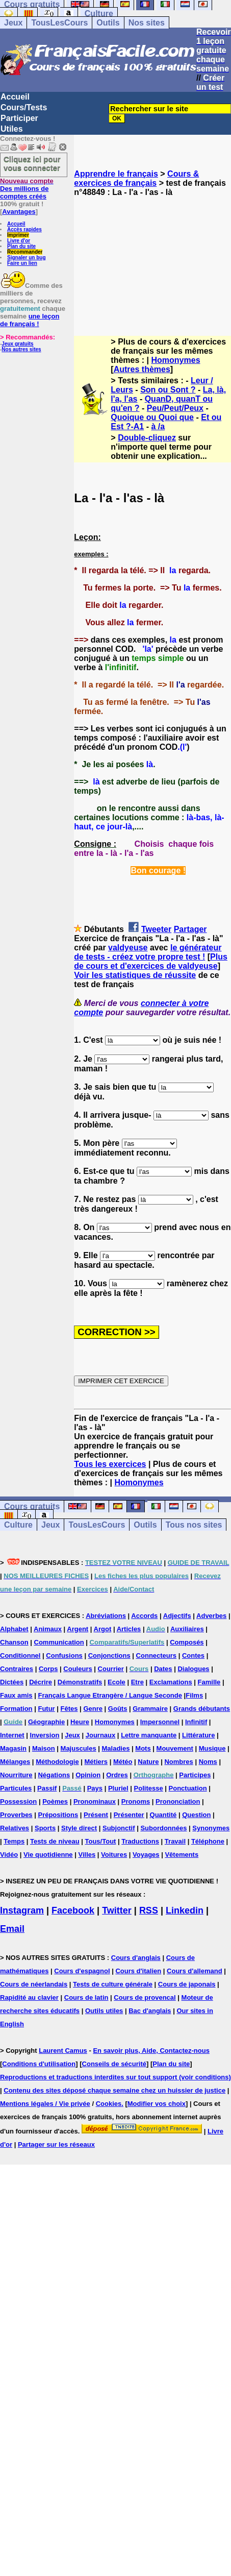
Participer (19, 118)
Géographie (46, 1722)
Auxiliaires (187, 1629)
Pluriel (118, 1788)
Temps (14, 1841)
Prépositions (58, 1815)
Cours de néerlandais (33, 1984)
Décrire (40, 1682)
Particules (16, 1788)
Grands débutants (201, 1708)
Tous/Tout (100, 1841)
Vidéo (9, 1854)
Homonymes (175, 360)
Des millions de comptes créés (27, 188)
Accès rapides (24, 229)
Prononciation (178, 1801)
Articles (129, 1629)
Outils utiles (104, 2011)
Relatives (14, 1828)
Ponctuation (188, 1788)
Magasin (13, 1748)
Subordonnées (163, 1828)
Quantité (163, 1815)
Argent (77, 1629)
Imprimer (18, 235)
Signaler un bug (26, 257)
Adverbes (211, 1616)
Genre (92, 1708)
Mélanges (15, 1761)
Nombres (178, 1761)
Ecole (116, 1682)
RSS (148, 1910)
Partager (190, 929)
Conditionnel (20, 1655)
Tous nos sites (194, 1524)
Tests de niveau (55, 1841)
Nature (148, 1761)
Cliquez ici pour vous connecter (32, 163)
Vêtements (181, 1854)
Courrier (111, 1669)
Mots (142, 1748)
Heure (79, 1722)
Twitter (117, 1910)
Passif (47, 1788)
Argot (103, 1629)
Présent (96, 1815)
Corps (48, 1669)
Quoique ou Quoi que (152, 417)
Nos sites (147, 22)
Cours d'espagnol (82, 1971)
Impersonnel (159, 1722)
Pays (94, 1788)
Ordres (117, 1775)
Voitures (114, 1854)
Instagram (22, 1910)
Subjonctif (118, 1828)
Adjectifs (177, 1616)
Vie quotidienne (48, 1854)
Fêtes (69, 1708)
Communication (59, 1642)
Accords (144, 1616)
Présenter (129, 1815)
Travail (175, 1841)
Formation (16, 1708)
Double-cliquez (147, 437)
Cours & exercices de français (136, 178)
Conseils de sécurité (114, 2064)
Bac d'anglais (150, 2011)
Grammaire (150, 1708)
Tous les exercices (110, 1464)
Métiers (96, 1761)
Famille (209, 1682)
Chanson (14, 1642)
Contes (193, 1655)
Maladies (116, 1748)
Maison (43, 1748)
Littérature (198, 1735)
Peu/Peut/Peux (175, 408)
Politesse (148, 1788)
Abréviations (106, 1616)
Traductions (140, 1841)
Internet (12, 1735)
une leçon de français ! (29, 320)
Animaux (48, 1629)
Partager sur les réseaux (56, 2144)
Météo (123, 1761)
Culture (99, 13)
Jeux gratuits (17, 344)
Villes (86, 1854)
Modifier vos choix (156, 2103)
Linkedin (184, 1910)
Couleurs (77, 1669)
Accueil (15, 96)
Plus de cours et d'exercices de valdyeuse (150, 961)
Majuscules (78, 1748)
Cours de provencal (144, 1997)
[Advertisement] (152, 257)
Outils (107, 22)
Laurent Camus (63, 2050)
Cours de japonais (187, 1984)
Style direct (79, 1828)
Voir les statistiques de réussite (135, 975)
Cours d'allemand (194, 1971)
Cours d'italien (138, 1971)
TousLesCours (59, 22)
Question (196, 1815)
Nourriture (16, 1775)
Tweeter (156, 929)
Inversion (45, 1735)
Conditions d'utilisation (38, 2064)
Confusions (64, 1655)
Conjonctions (109, 1655)
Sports (45, 1828)
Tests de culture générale (112, 1984)
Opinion (87, 1775)
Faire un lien (22, 263)
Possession (18, 1801)
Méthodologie (57, 1761)
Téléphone (207, 1841)
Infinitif (196, 1722)
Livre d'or (18, 240)
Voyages (146, 1854)
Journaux (101, 1735)
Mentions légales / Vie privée (45, 2103)
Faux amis (16, 1695)
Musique (212, 1748)
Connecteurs (156, 1655)
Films (194, 1695)
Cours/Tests (24, 107)
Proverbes (16, 1815)
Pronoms (135, 1801)
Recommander (24, 252)
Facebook (73, 1910)
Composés (186, 1642)
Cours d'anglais (136, 1957)
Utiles (12, 129)
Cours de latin (86, 1997)
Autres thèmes (142, 369)
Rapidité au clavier (29, 1997)
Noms (208, 1761)
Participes (195, 1775)
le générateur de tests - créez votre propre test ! (147, 952)
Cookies (109, 2103)
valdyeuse (127, 947)
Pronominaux (94, 1801)
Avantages (18, 211)
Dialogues (193, 1669)
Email (12, 1929)
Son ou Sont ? (167, 389)
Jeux (13, 22)
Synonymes (210, 1828)
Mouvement (175, 1748)
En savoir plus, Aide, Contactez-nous (151, 2050)
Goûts (117, 1708)
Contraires (16, 1669)
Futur (46, 1708)
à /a (158, 426)
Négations (54, 1775)
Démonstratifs (80, 1682)
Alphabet (14, 1629)
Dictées (11, 1682)
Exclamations (170, 1682)
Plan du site (21, 246)
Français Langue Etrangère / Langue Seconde (110, 1695)
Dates (163, 1669)
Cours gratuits (32, 1506)
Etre (137, 1682)
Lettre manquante (148, 1735)
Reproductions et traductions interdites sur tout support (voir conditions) (115, 2077)
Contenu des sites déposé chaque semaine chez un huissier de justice (114, 2090)
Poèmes (55, 1801)
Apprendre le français (116, 173)
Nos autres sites (21, 349)
